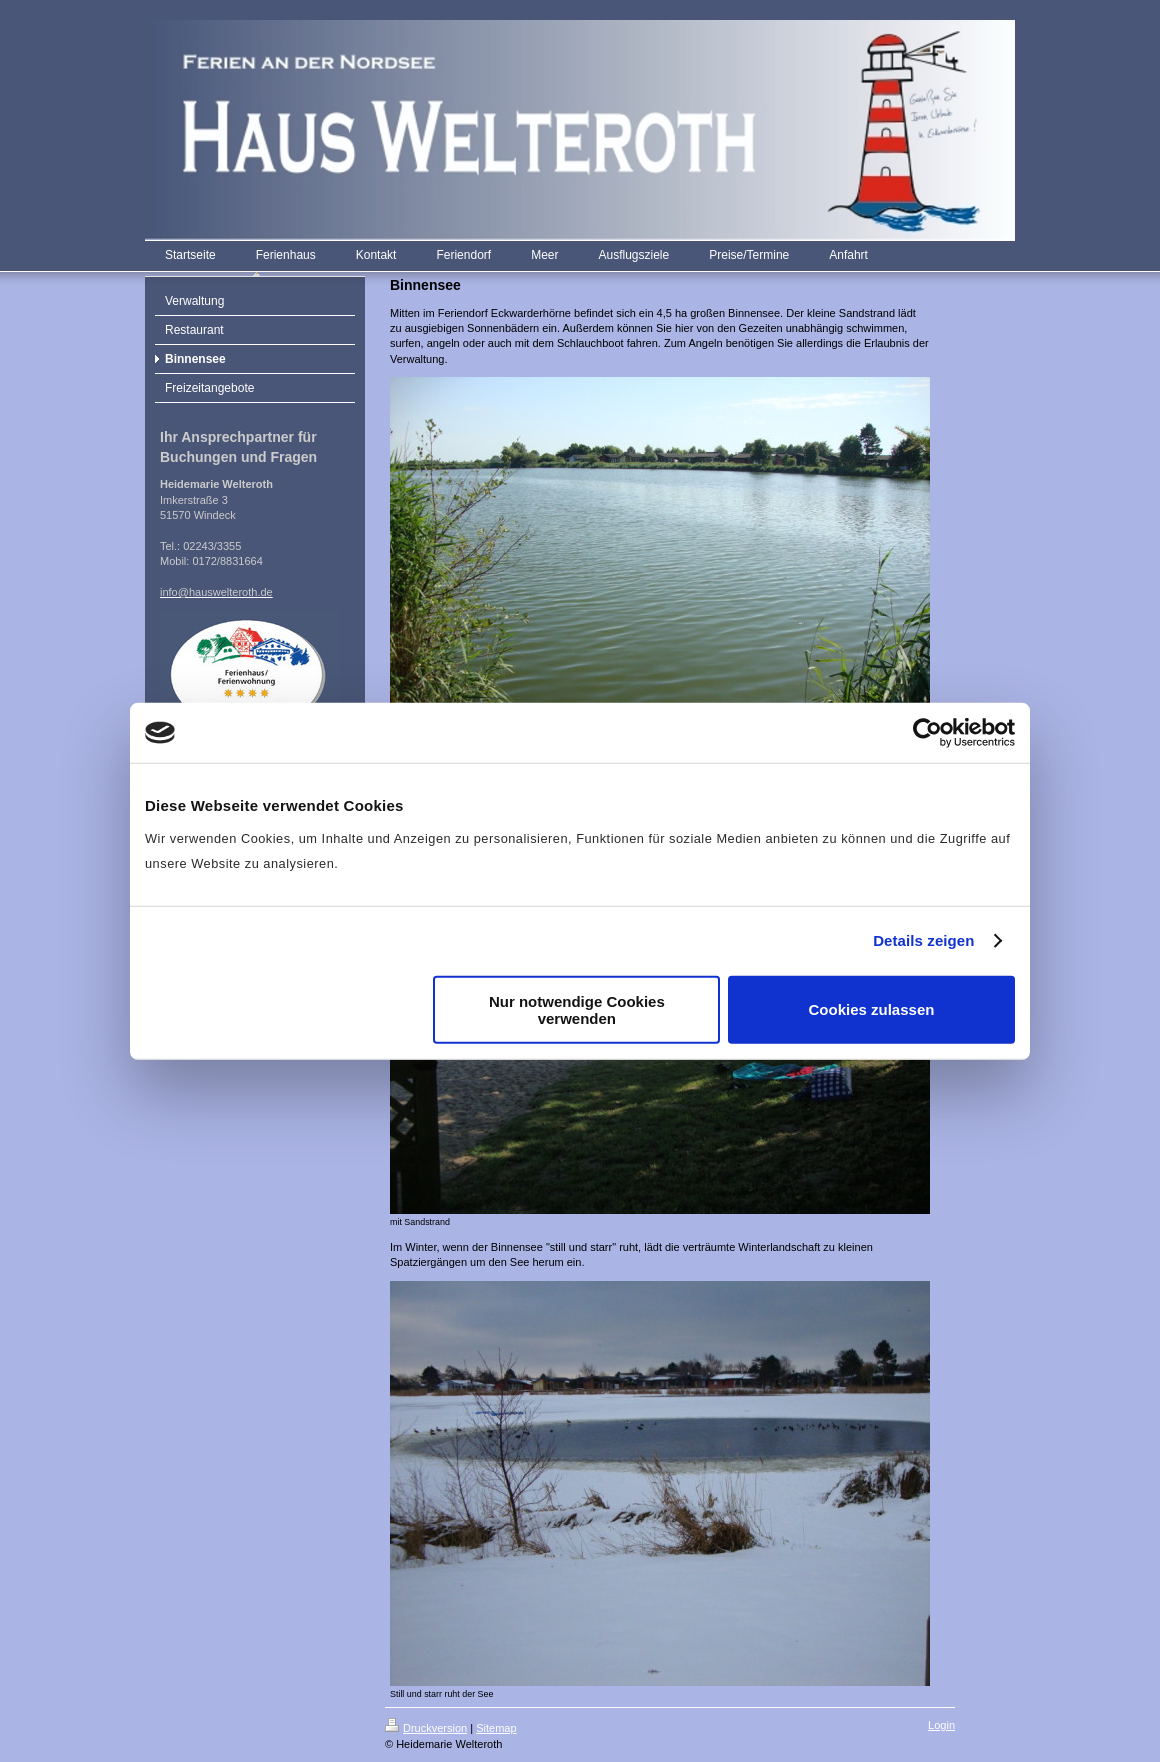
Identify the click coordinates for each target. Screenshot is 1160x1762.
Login (941, 1725)
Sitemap (496, 1728)
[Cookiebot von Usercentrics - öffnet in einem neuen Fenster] (927, 733)
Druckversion (426, 1728)
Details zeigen (923, 940)
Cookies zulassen (872, 1009)
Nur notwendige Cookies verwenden (577, 1009)
